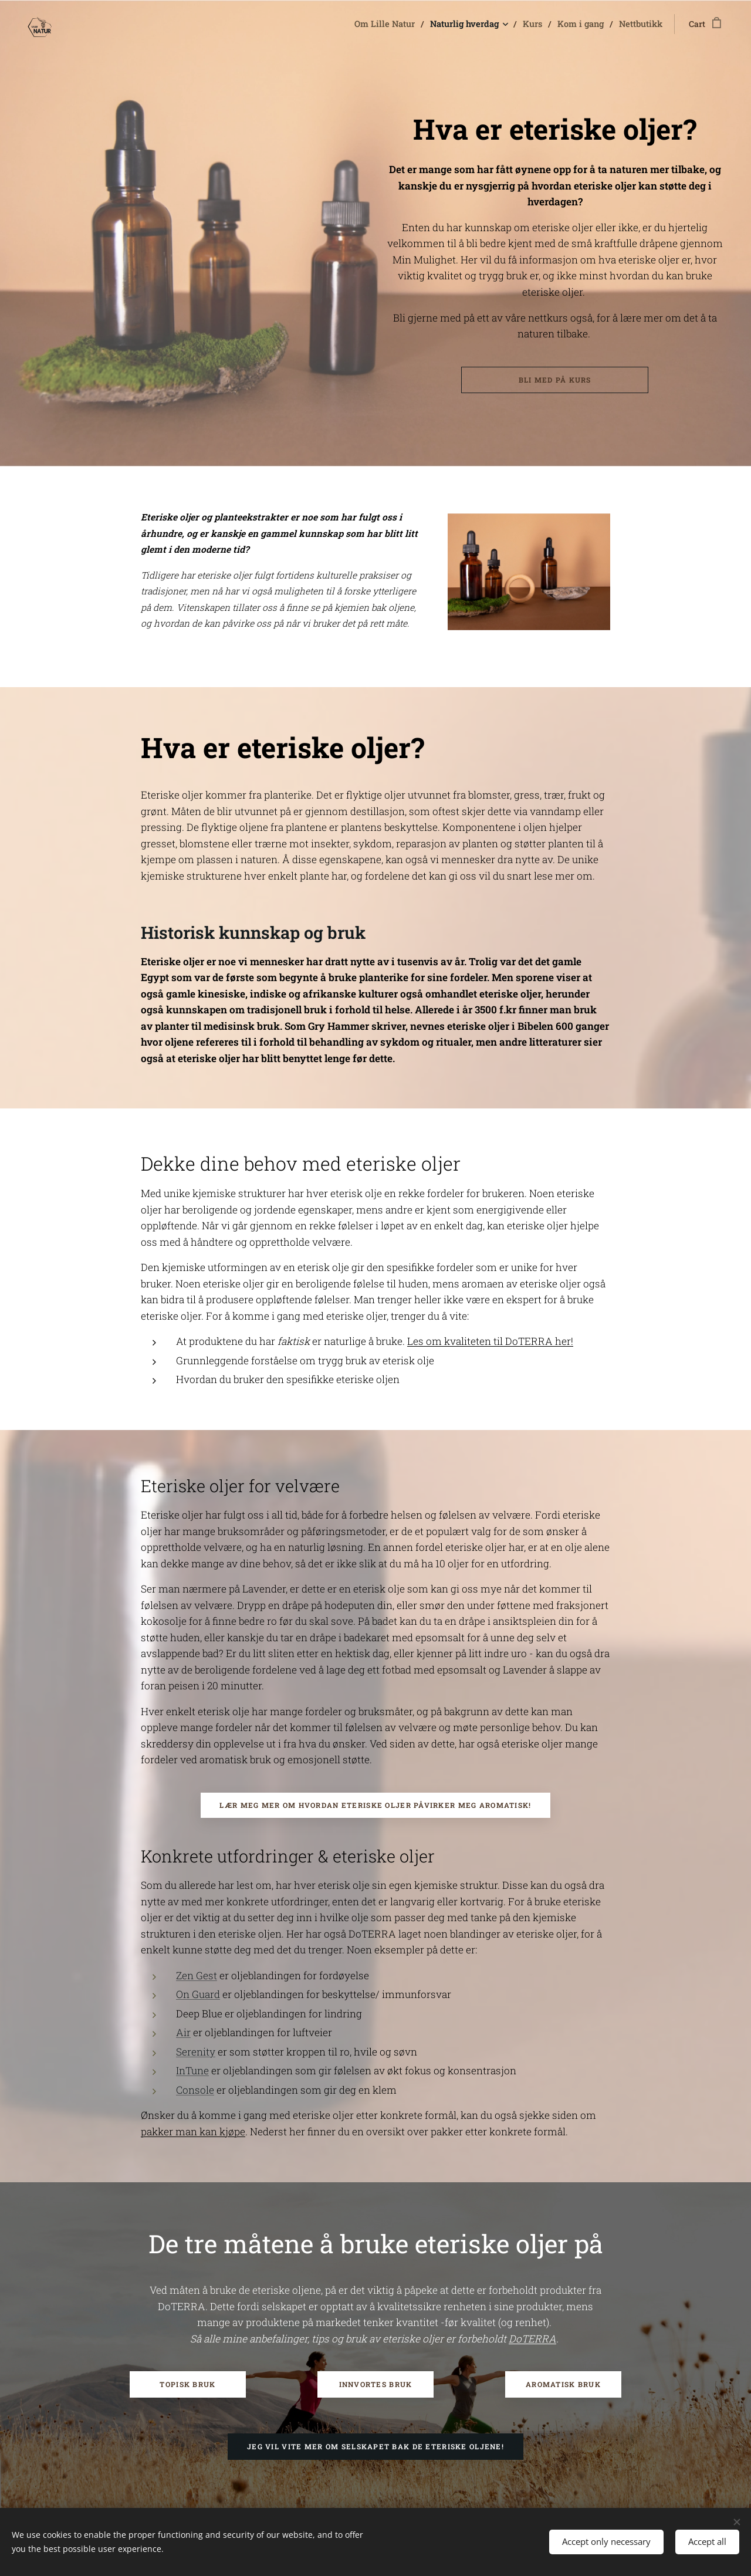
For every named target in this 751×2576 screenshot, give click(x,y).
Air (183, 2033)
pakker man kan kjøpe (193, 2131)
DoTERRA (532, 2338)
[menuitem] (398, 24)
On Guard (198, 1995)
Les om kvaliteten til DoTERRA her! (490, 1341)
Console (195, 2090)
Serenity (195, 2051)
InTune (192, 2071)
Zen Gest (196, 1975)
